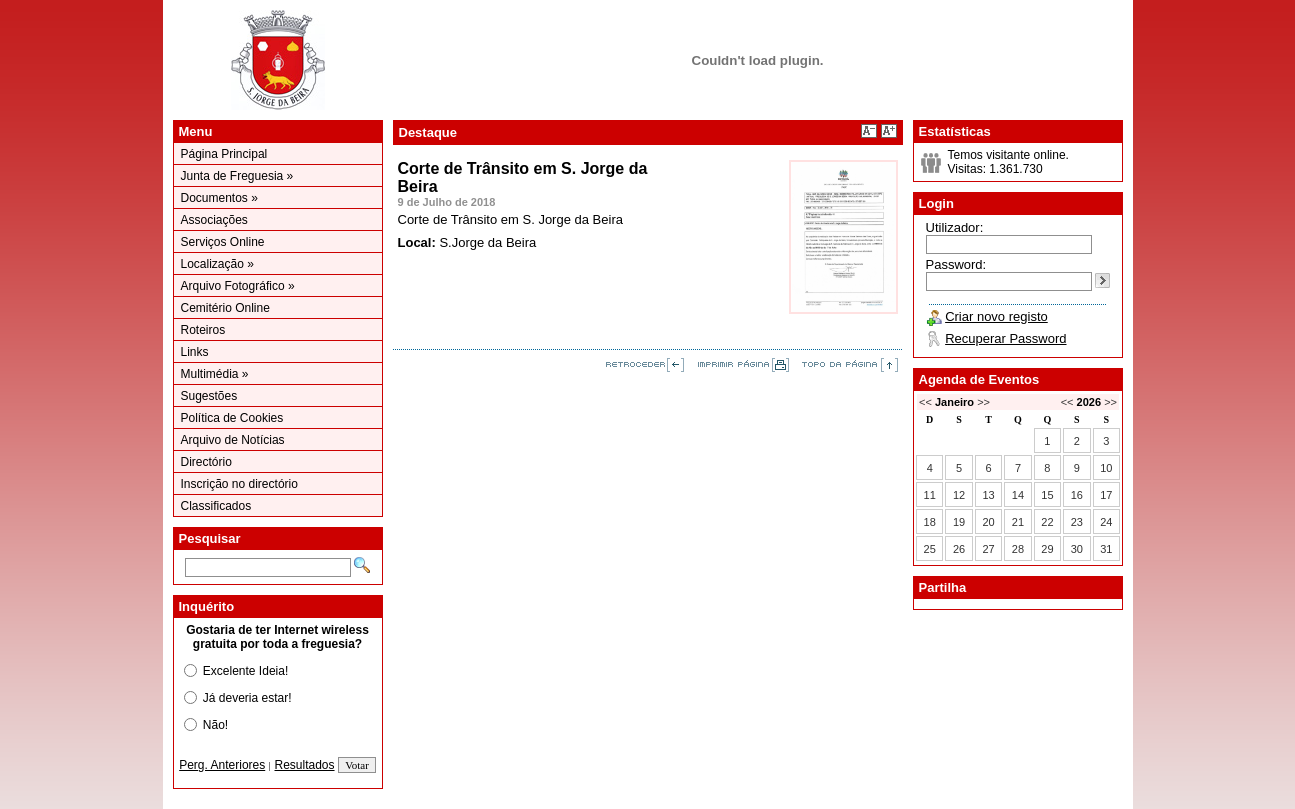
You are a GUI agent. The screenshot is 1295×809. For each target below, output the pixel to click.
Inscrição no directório (239, 484)
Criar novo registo (996, 316)
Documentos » (219, 198)
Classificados (216, 506)
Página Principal (224, 154)
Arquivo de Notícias (233, 440)
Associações (214, 220)
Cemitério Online (225, 308)
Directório (206, 462)
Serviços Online (223, 242)
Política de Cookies (232, 418)
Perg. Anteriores (222, 765)
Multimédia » (215, 374)
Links (195, 352)
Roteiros (203, 330)
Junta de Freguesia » (237, 176)
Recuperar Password (1005, 338)
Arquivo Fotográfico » (238, 286)
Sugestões (209, 396)
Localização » (217, 264)
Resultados (305, 765)
